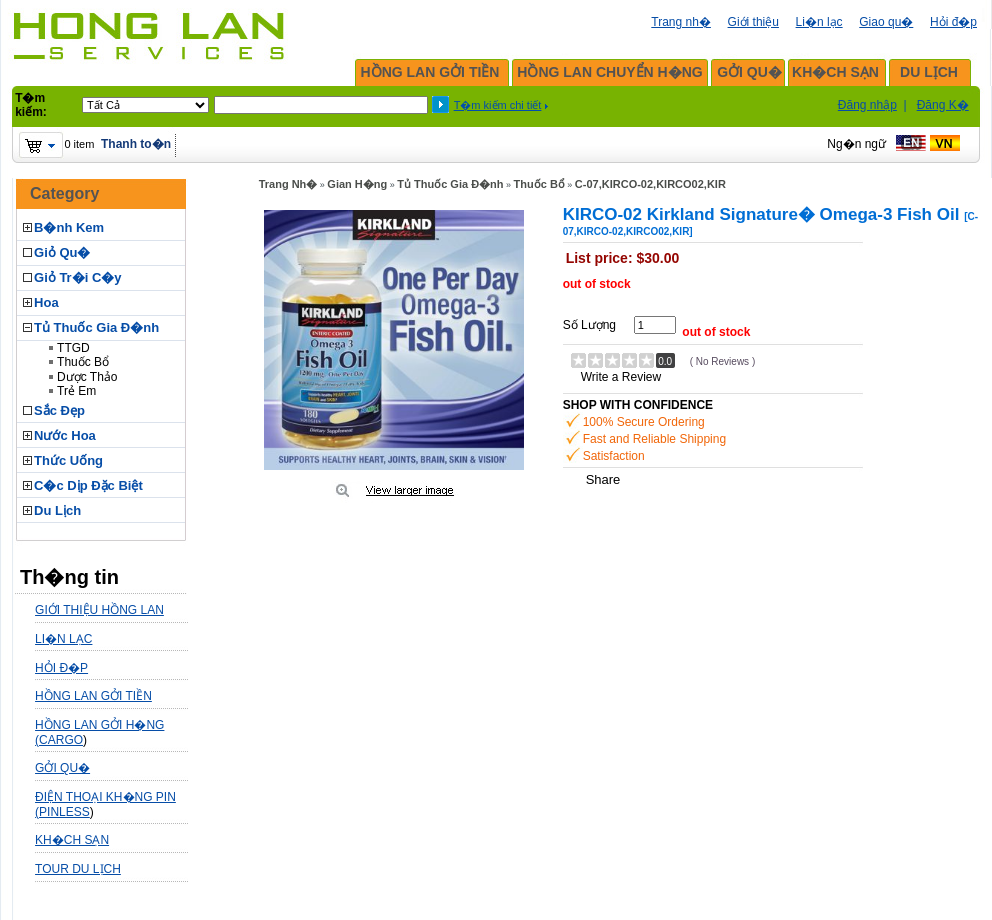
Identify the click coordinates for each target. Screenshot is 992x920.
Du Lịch (57, 510)
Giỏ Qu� (62, 252)
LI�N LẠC (63, 639)
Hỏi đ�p (953, 22)
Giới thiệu (753, 22)
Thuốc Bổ (83, 362)
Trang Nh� (288, 184)
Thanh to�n (136, 144)
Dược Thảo (87, 377)
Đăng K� (943, 105)
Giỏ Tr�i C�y (77, 277)
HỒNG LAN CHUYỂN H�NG (609, 72)
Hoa (46, 302)
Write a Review (621, 377)
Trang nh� (681, 22)
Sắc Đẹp (59, 410)
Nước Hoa (65, 435)
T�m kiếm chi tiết (498, 105)
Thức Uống (68, 460)
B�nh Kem (69, 227)
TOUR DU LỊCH (78, 869)
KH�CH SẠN (835, 72)
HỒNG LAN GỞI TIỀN (430, 72)
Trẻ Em (76, 391)
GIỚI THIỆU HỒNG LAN (99, 610)
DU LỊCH (929, 72)
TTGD (73, 348)
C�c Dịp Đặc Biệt (88, 485)
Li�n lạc (819, 22)
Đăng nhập (867, 105)
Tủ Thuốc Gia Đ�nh (96, 327)
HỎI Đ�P (61, 668)
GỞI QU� (749, 72)
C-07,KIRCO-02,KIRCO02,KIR (650, 184)
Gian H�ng (357, 184)
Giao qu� (886, 22)
